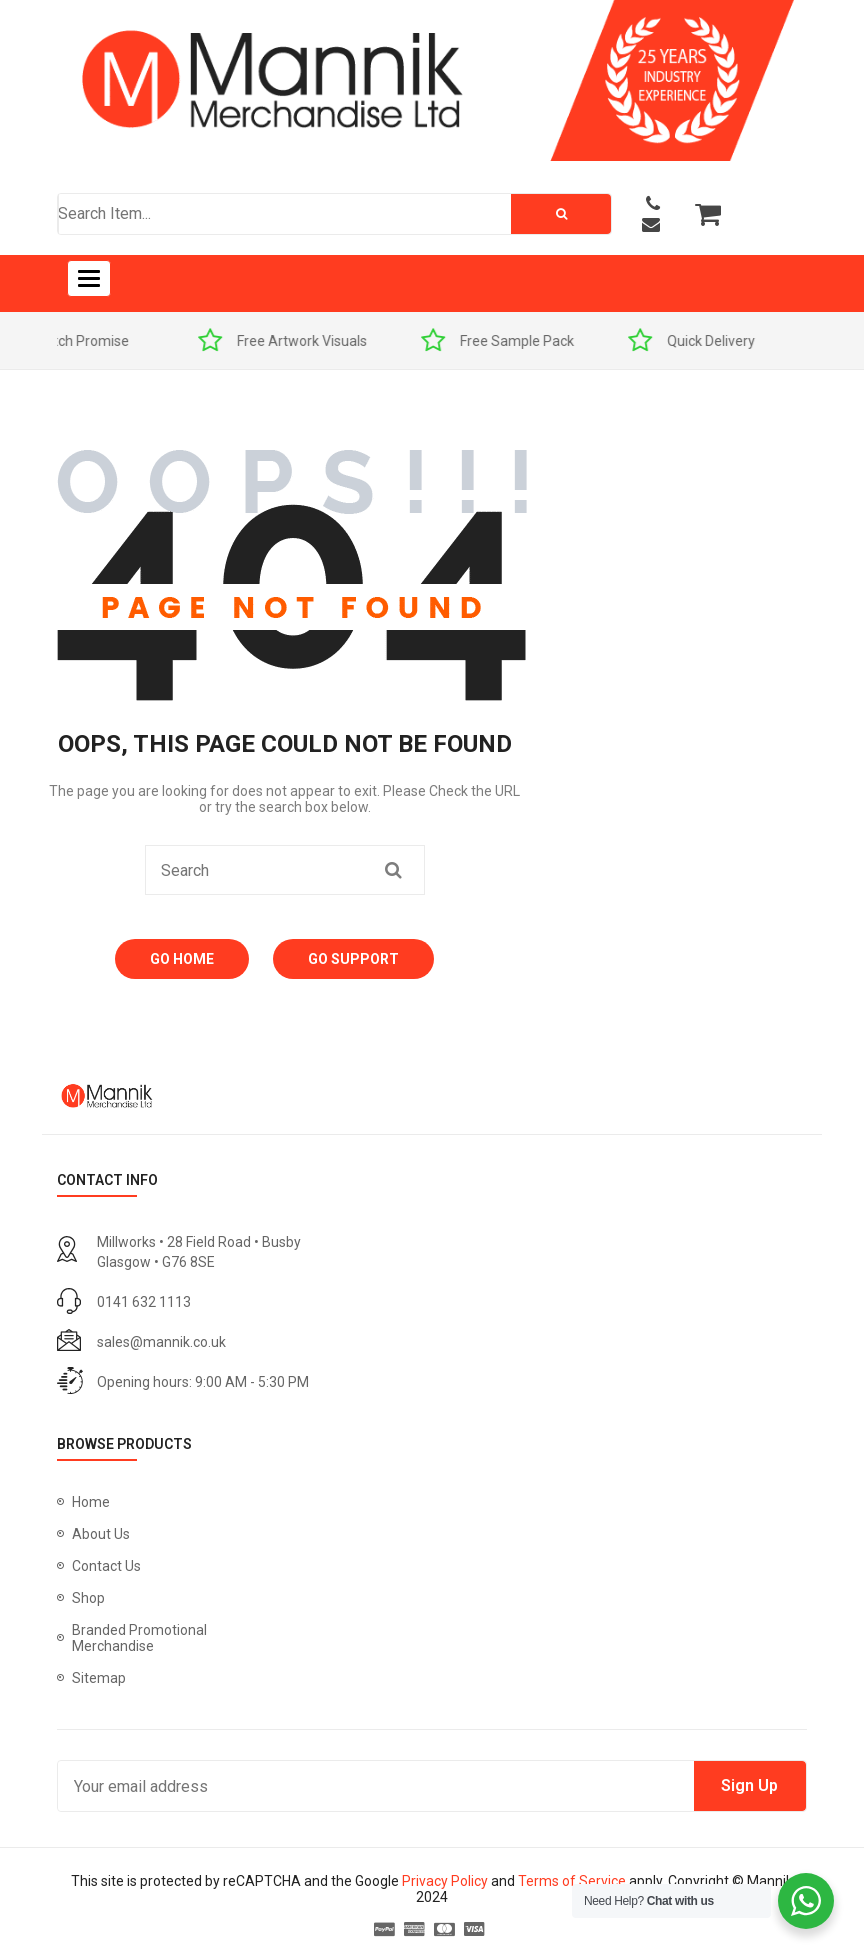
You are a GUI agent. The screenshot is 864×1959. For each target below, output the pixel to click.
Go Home (182, 959)
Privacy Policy (445, 1881)
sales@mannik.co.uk (161, 1342)
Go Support (353, 959)
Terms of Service (572, 1881)
